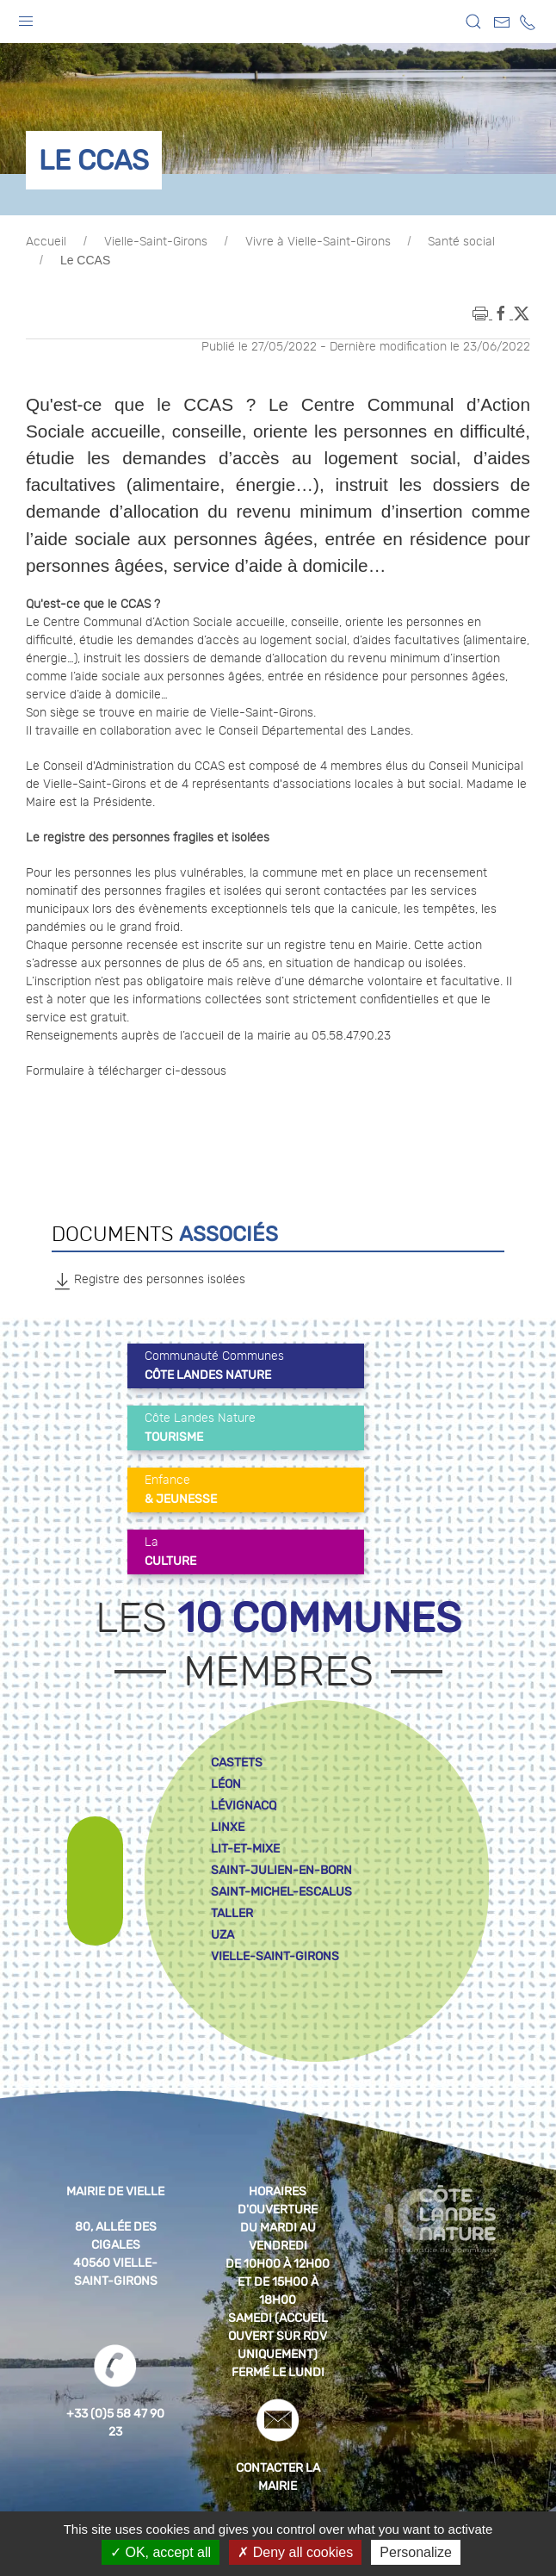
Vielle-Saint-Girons (155, 242)
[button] (25, 17)
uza (222, 1934)
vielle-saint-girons (275, 1956)
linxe (227, 1827)
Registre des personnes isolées (148, 1280)
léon (226, 1784)
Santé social (461, 242)
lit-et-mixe (245, 1848)
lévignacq (243, 1805)
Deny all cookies (295, 2552)
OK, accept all (160, 2552)
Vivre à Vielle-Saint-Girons (318, 242)
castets (237, 1762)
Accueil (46, 242)
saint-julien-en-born (281, 1870)
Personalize (416, 2552)
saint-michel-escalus (281, 1891)
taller (232, 1913)
